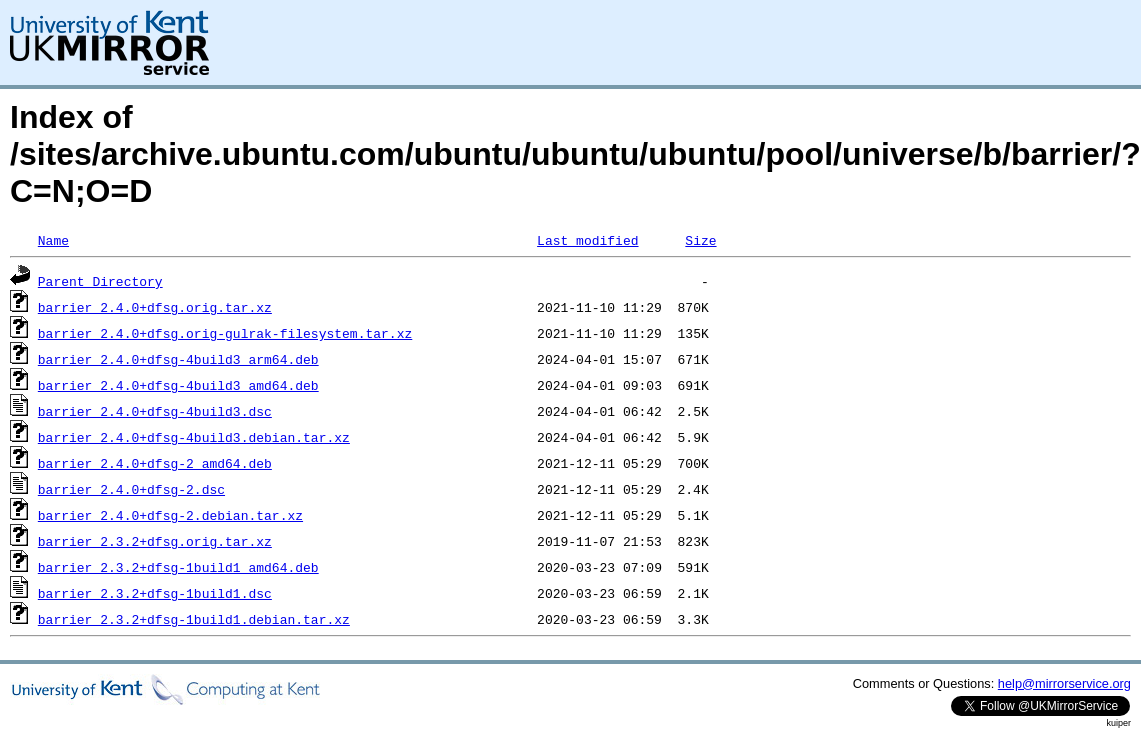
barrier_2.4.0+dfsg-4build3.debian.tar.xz (194, 437)
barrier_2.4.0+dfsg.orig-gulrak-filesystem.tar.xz (225, 333)
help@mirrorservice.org (1064, 683)
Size (700, 240)
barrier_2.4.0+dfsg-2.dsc (131, 489)
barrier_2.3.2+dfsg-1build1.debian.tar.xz (194, 619)
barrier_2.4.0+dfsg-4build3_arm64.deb (178, 359)
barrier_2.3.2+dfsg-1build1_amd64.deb (178, 567)
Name (53, 240)
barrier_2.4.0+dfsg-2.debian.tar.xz (170, 515)
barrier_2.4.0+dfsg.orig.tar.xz (155, 307)
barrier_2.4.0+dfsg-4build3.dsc (155, 411)
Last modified (587, 240)
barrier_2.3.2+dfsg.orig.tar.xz (155, 541)
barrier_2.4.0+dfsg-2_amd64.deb (155, 463)
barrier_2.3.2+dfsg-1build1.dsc (155, 593)
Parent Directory (100, 281)
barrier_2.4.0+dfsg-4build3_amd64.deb (178, 385)
